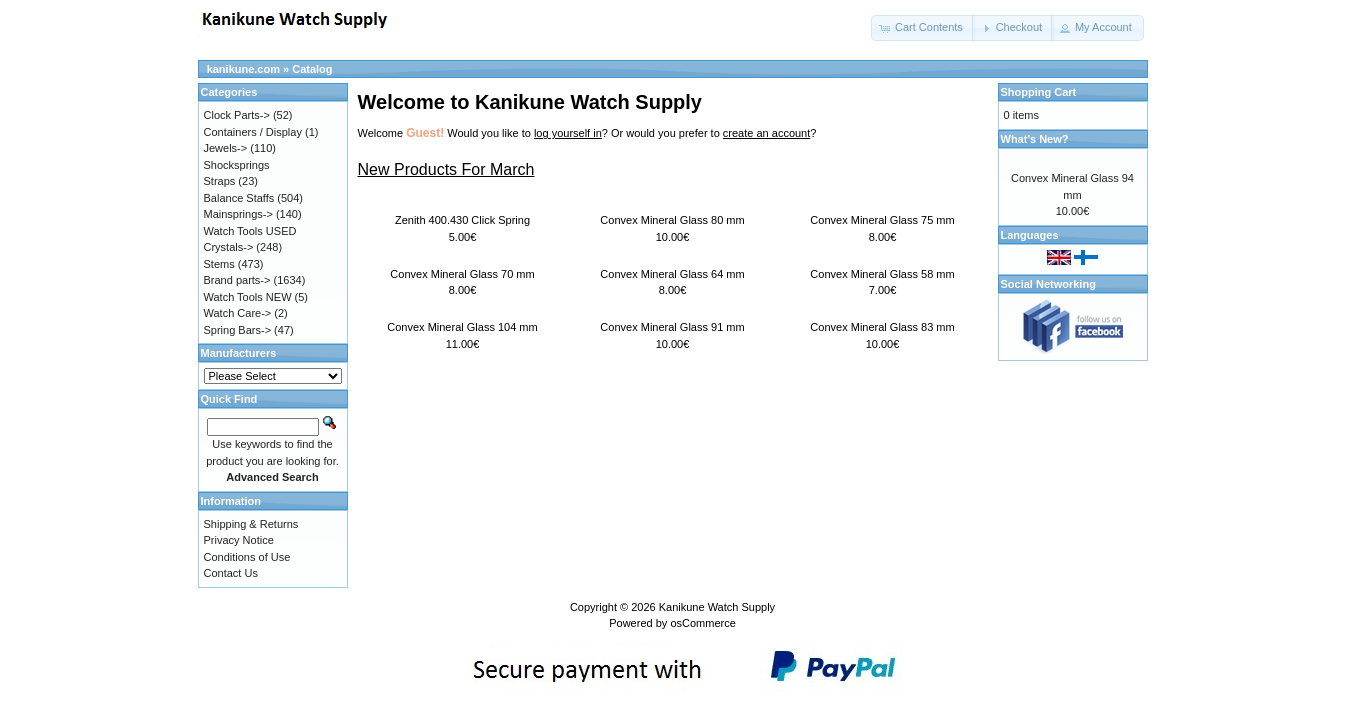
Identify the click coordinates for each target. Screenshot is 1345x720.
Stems (219, 264)
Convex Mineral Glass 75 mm (882, 220)
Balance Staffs (239, 198)
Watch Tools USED (250, 231)
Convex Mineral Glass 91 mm (672, 327)
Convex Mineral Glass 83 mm (882, 327)
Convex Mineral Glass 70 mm (462, 274)
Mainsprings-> (238, 214)
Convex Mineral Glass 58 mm (882, 274)
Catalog (312, 69)
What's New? (1035, 139)
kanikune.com (243, 69)
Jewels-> (226, 148)
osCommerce (702, 623)
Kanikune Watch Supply (717, 607)
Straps (220, 181)
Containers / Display (253, 132)
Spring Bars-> (238, 330)
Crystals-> (229, 247)
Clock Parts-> (237, 115)
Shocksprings (237, 165)
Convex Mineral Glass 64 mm (672, 274)
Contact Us (231, 573)
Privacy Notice (239, 540)
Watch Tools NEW (248, 297)
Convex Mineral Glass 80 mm (672, 220)
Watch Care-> (238, 313)
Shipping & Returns (251, 524)
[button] (923, 28)
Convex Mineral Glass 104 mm (462, 327)
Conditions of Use (247, 557)
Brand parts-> (237, 280)
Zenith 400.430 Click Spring (462, 220)
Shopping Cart (1039, 92)
